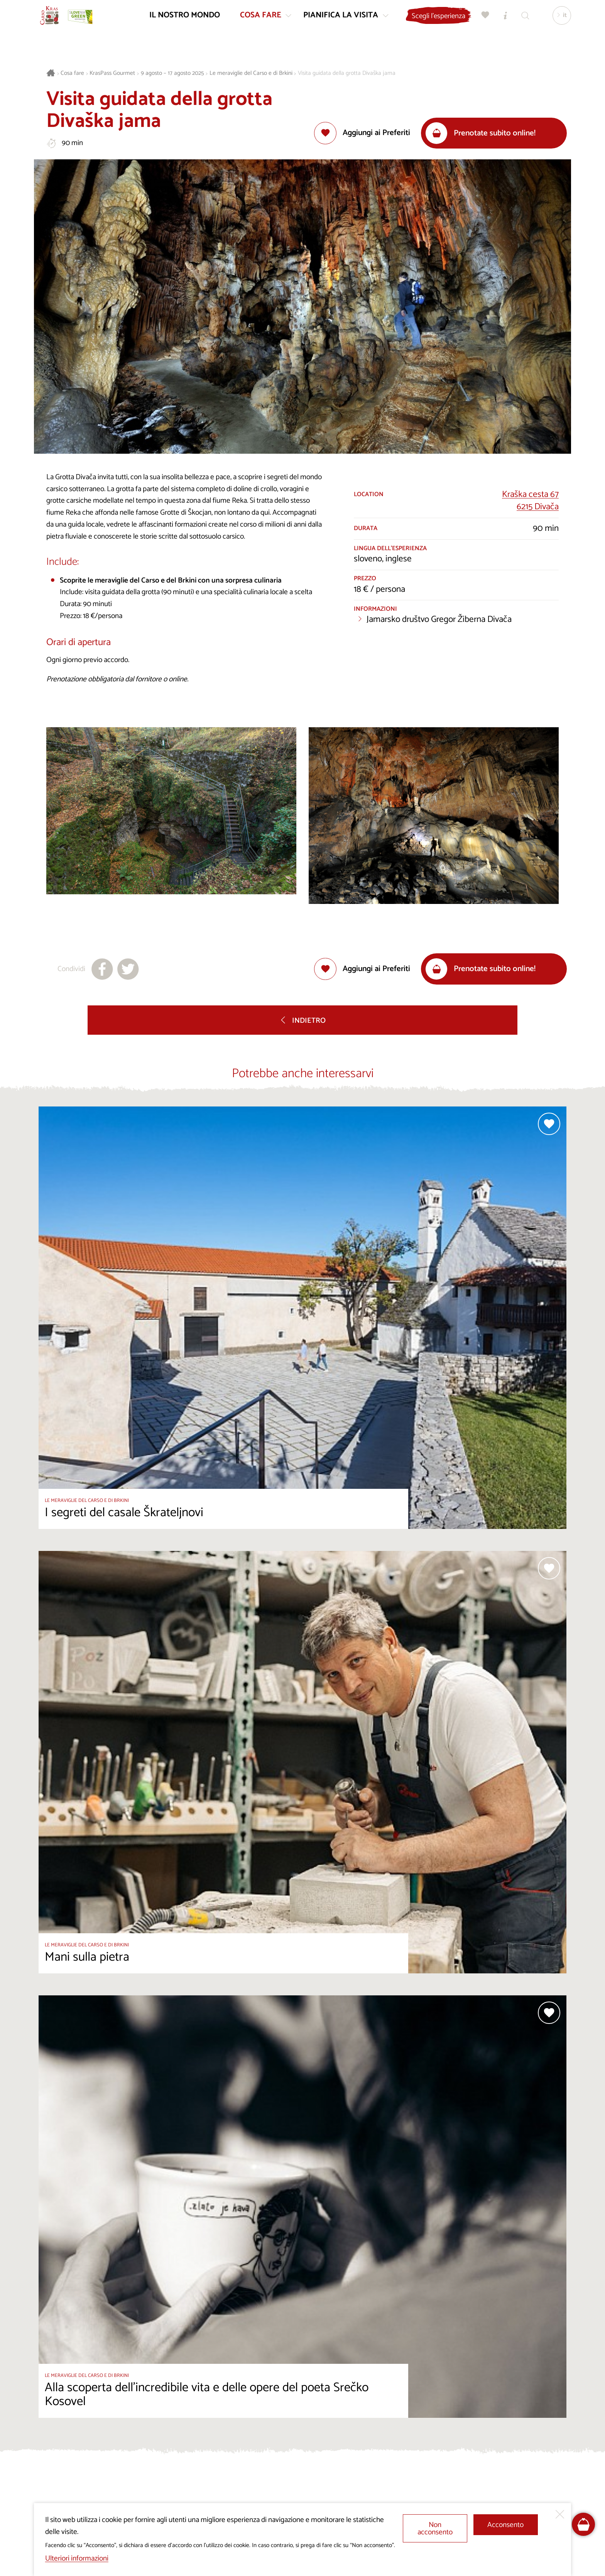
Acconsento (505, 2525)
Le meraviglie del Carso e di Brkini (251, 73)
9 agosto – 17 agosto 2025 (172, 73)
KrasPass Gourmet (112, 73)
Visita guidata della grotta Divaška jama (346, 73)
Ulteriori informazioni (76, 2558)
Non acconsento (435, 2528)
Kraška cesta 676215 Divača (530, 500)
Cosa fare (72, 73)
